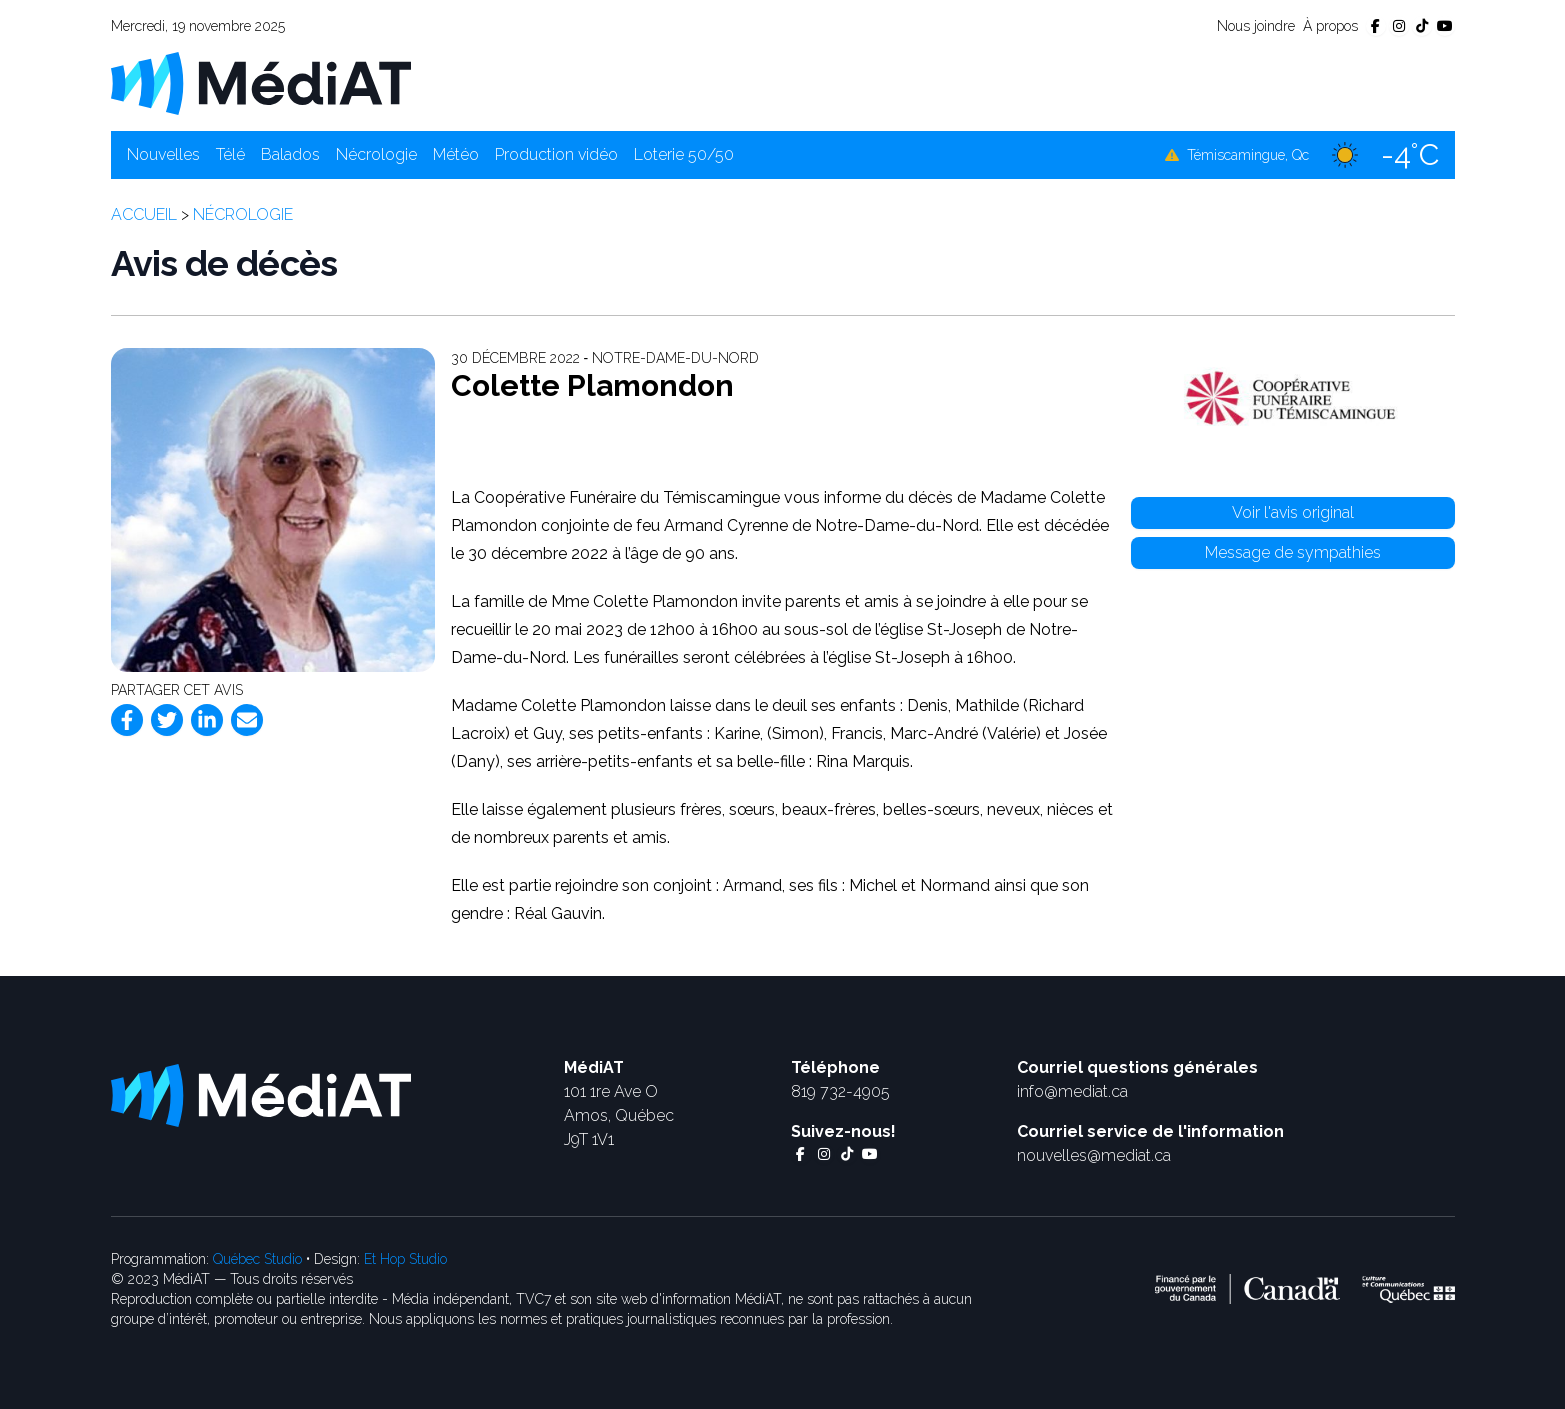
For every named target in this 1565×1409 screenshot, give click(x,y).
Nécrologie (376, 154)
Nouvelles (163, 154)
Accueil (144, 214)
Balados (290, 154)
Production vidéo (556, 154)
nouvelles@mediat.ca (1094, 1155)
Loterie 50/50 (684, 154)
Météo (456, 154)
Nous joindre (1256, 26)
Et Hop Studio (405, 1259)
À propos (1330, 26)
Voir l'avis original (1293, 512)
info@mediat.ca (1072, 1091)
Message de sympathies (1293, 552)
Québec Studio (257, 1259)
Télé (230, 154)
